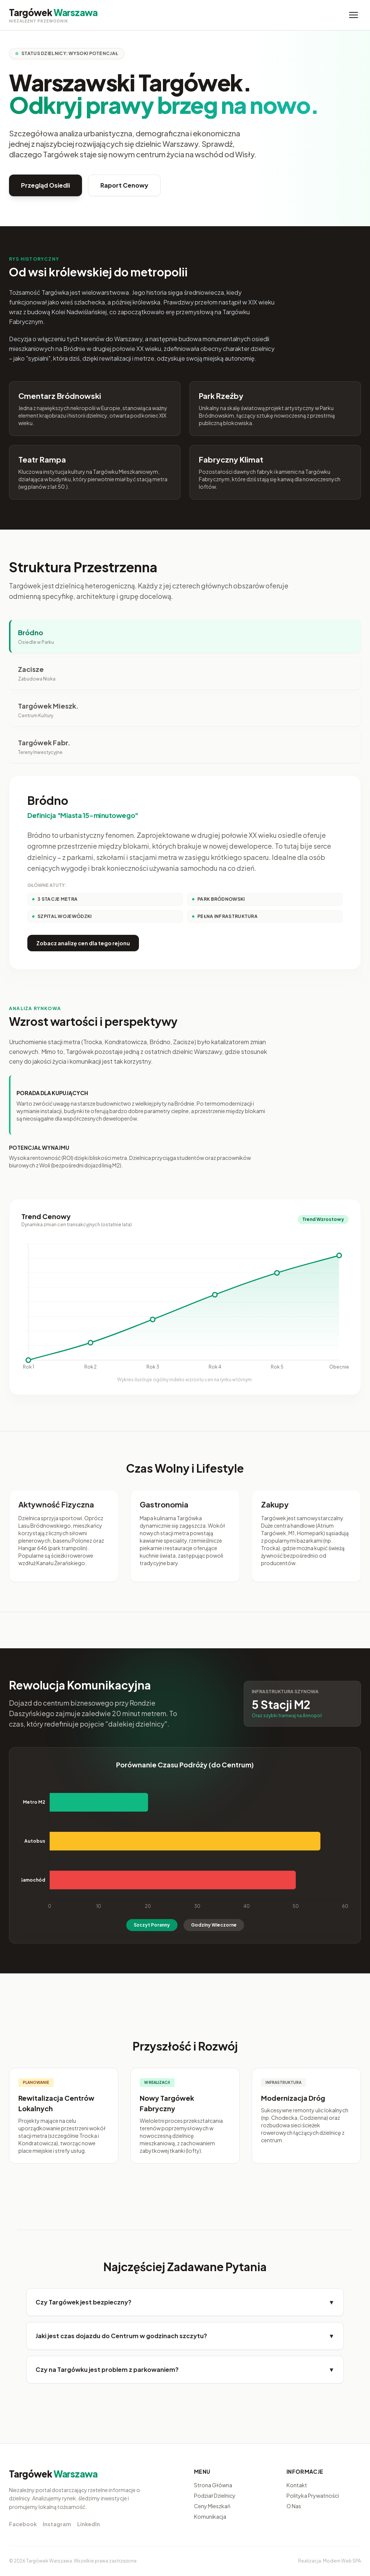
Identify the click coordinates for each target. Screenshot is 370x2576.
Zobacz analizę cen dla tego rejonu (83, 943)
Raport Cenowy (124, 185)
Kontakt (296, 2485)
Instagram (57, 2524)
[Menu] (353, 15)
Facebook (23, 2524)
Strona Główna (213, 2485)
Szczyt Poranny (152, 1925)
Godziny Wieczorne (214, 1925)
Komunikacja (210, 2516)
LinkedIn (88, 2524)
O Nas (293, 2506)
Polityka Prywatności (312, 2495)
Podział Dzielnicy (215, 2495)
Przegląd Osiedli (45, 185)
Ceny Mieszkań (212, 2506)
